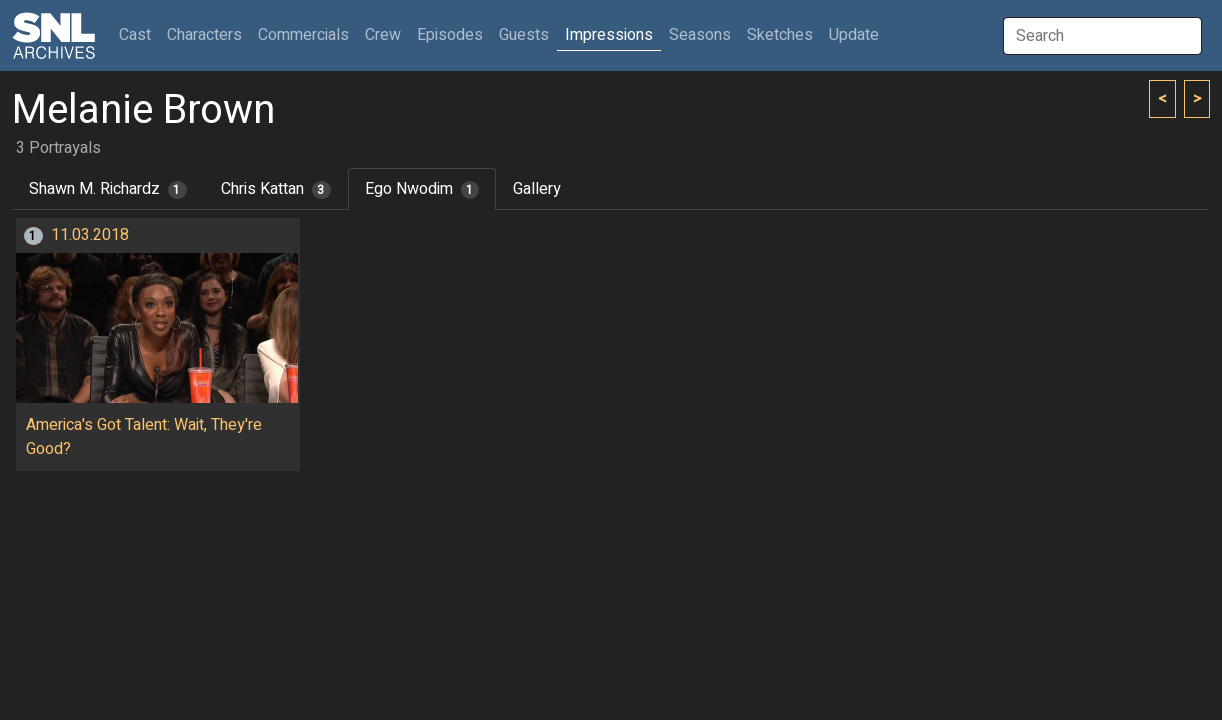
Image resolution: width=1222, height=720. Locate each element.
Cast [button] (139, 34)
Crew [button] (383, 35)
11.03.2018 (90, 235)
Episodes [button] (450, 35)
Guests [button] (524, 35)
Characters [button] (204, 35)
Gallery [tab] (537, 189)
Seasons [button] (700, 35)
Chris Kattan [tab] (276, 189)
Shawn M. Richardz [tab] (108, 189)
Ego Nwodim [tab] (422, 189)
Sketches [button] (780, 35)
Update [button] (854, 35)
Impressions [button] (609, 35)
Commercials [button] (303, 35)
